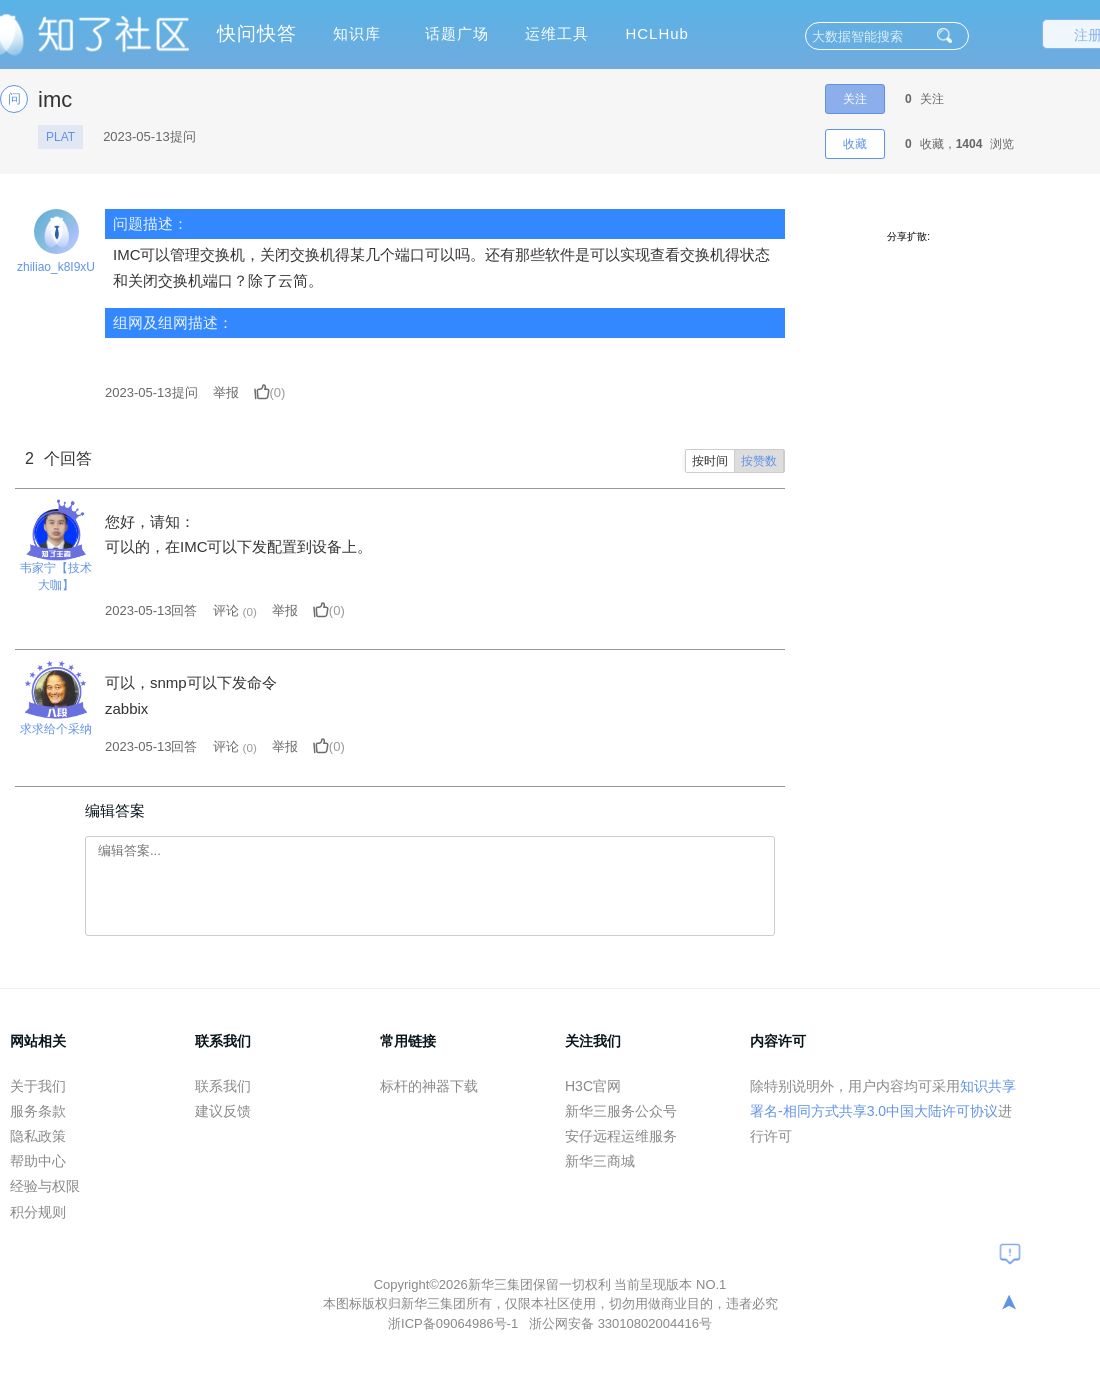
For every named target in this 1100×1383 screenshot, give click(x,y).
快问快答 (257, 33)
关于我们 (38, 1086)
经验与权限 (45, 1186)
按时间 (710, 461)
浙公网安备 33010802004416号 (620, 1323)
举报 (226, 392)
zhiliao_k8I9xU (56, 267)
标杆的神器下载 (429, 1086)
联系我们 (223, 1086)
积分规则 (38, 1212)
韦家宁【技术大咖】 (56, 576)
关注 (855, 99)
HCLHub (657, 33)
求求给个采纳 (56, 729)
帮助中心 (38, 1161)
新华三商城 (600, 1161)
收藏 (855, 144)
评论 (226, 610)
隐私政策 (38, 1136)
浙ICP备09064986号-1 (455, 1323)
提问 (151, 392)
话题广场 (457, 33)
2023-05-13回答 (151, 610)
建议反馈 (223, 1111)
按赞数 (759, 461)
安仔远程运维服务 (621, 1136)
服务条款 (38, 1111)
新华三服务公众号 (621, 1111)
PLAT (60, 137)
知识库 (357, 33)
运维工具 (557, 33)
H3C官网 (593, 1086)
